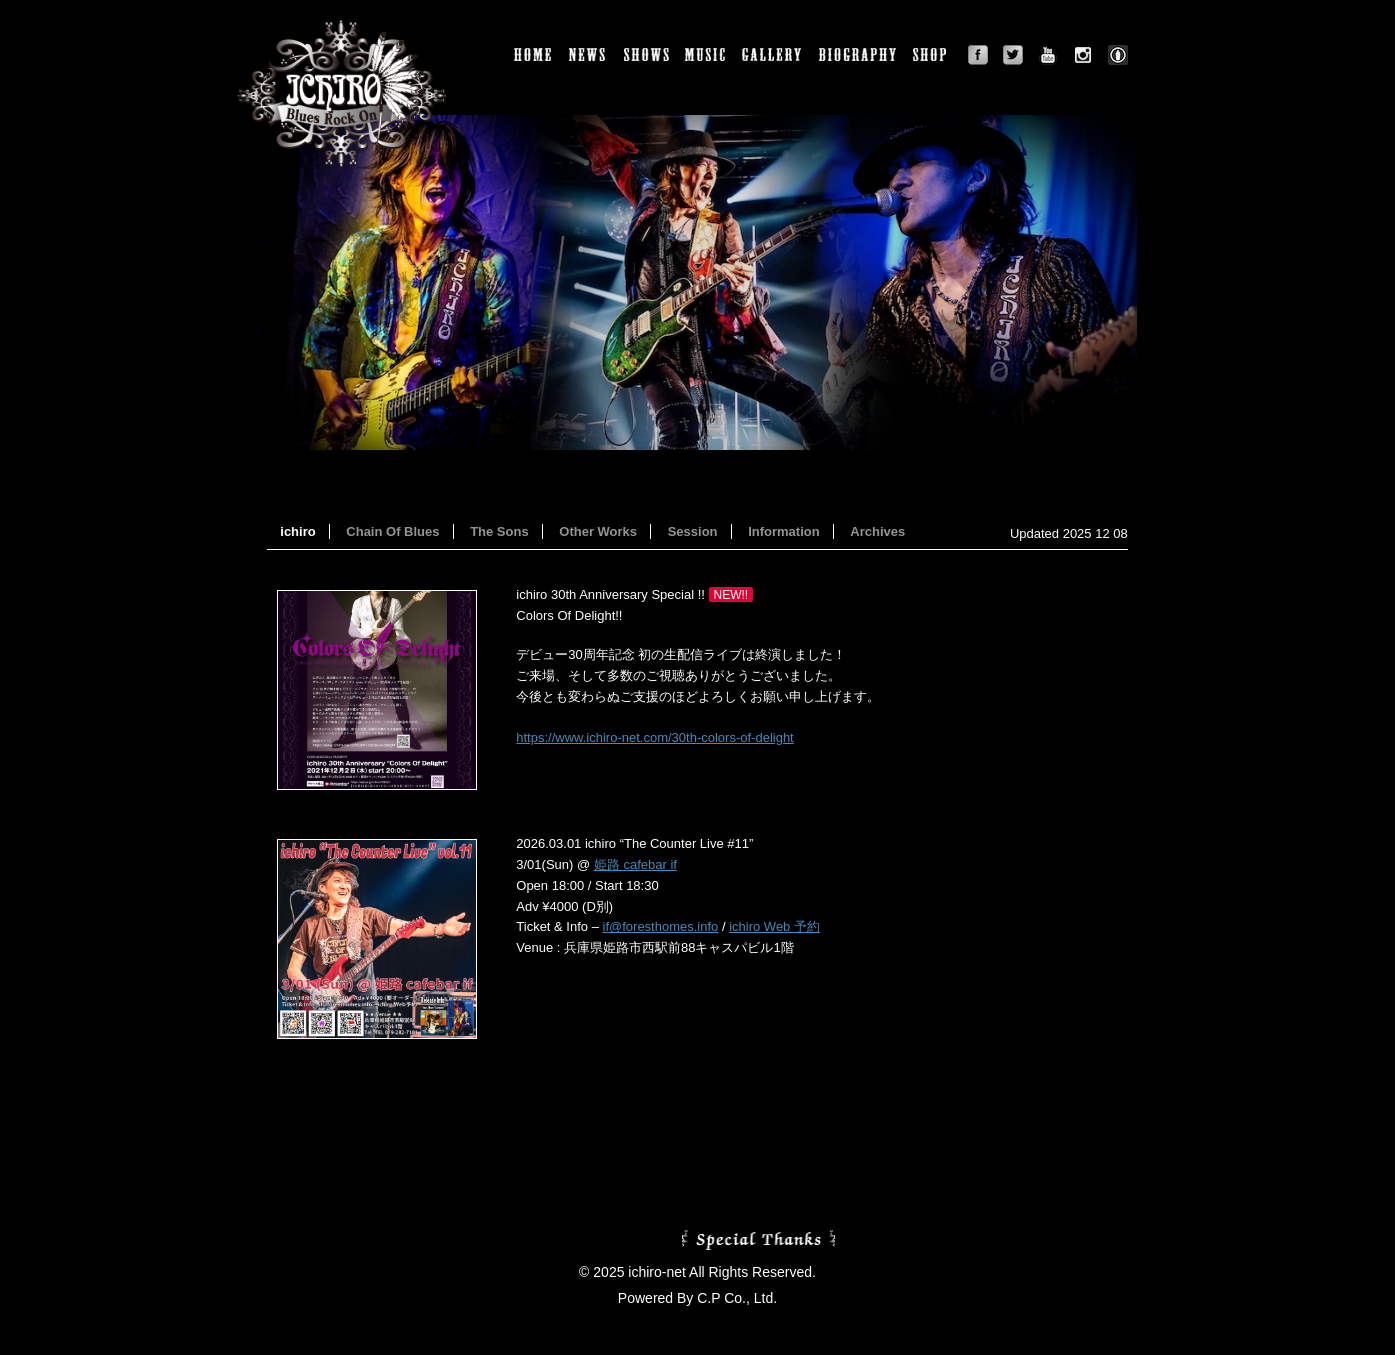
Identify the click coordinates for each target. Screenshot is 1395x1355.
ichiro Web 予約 (774, 926)
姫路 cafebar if (635, 864)
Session (693, 531)
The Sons (499, 531)
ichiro (297, 531)
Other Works (598, 531)
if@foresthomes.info (661, 926)
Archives (877, 531)
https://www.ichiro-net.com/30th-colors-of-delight (654, 737)
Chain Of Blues (392, 531)
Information (784, 531)
